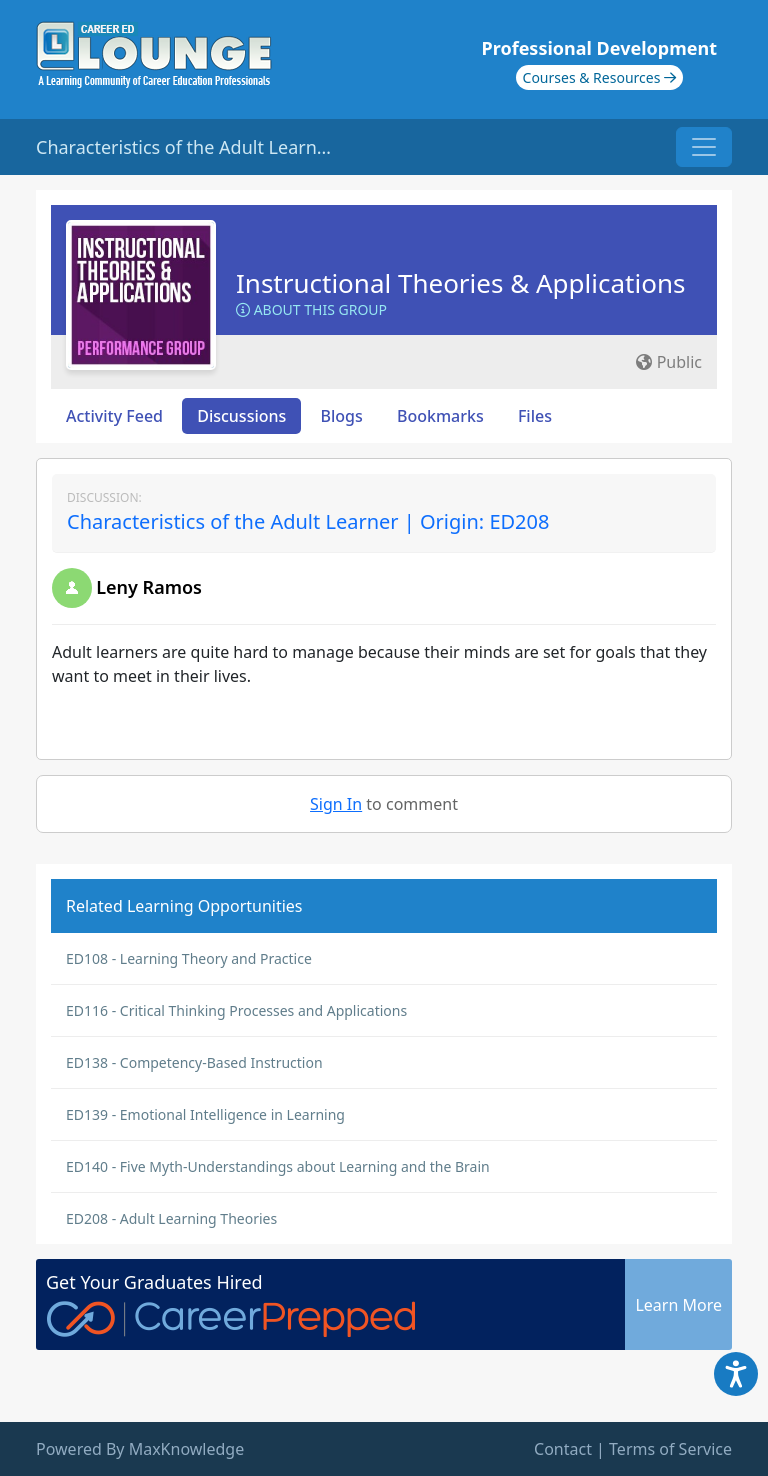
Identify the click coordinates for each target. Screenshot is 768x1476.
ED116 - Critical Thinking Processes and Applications (236, 1010)
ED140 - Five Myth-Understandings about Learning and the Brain (278, 1166)
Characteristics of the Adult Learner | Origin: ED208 (308, 521)
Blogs (342, 416)
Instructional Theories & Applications (460, 283)
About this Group (311, 309)
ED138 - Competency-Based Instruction (194, 1062)
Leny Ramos (149, 587)
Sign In (336, 804)
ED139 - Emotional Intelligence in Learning (205, 1114)
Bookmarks (440, 416)
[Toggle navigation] (704, 147)
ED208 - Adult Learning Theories (171, 1218)
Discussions (241, 416)
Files (535, 416)
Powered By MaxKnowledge (140, 1449)
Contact (563, 1449)
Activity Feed (114, 416)
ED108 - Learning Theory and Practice (189, 958)
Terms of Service (670, 1449)
